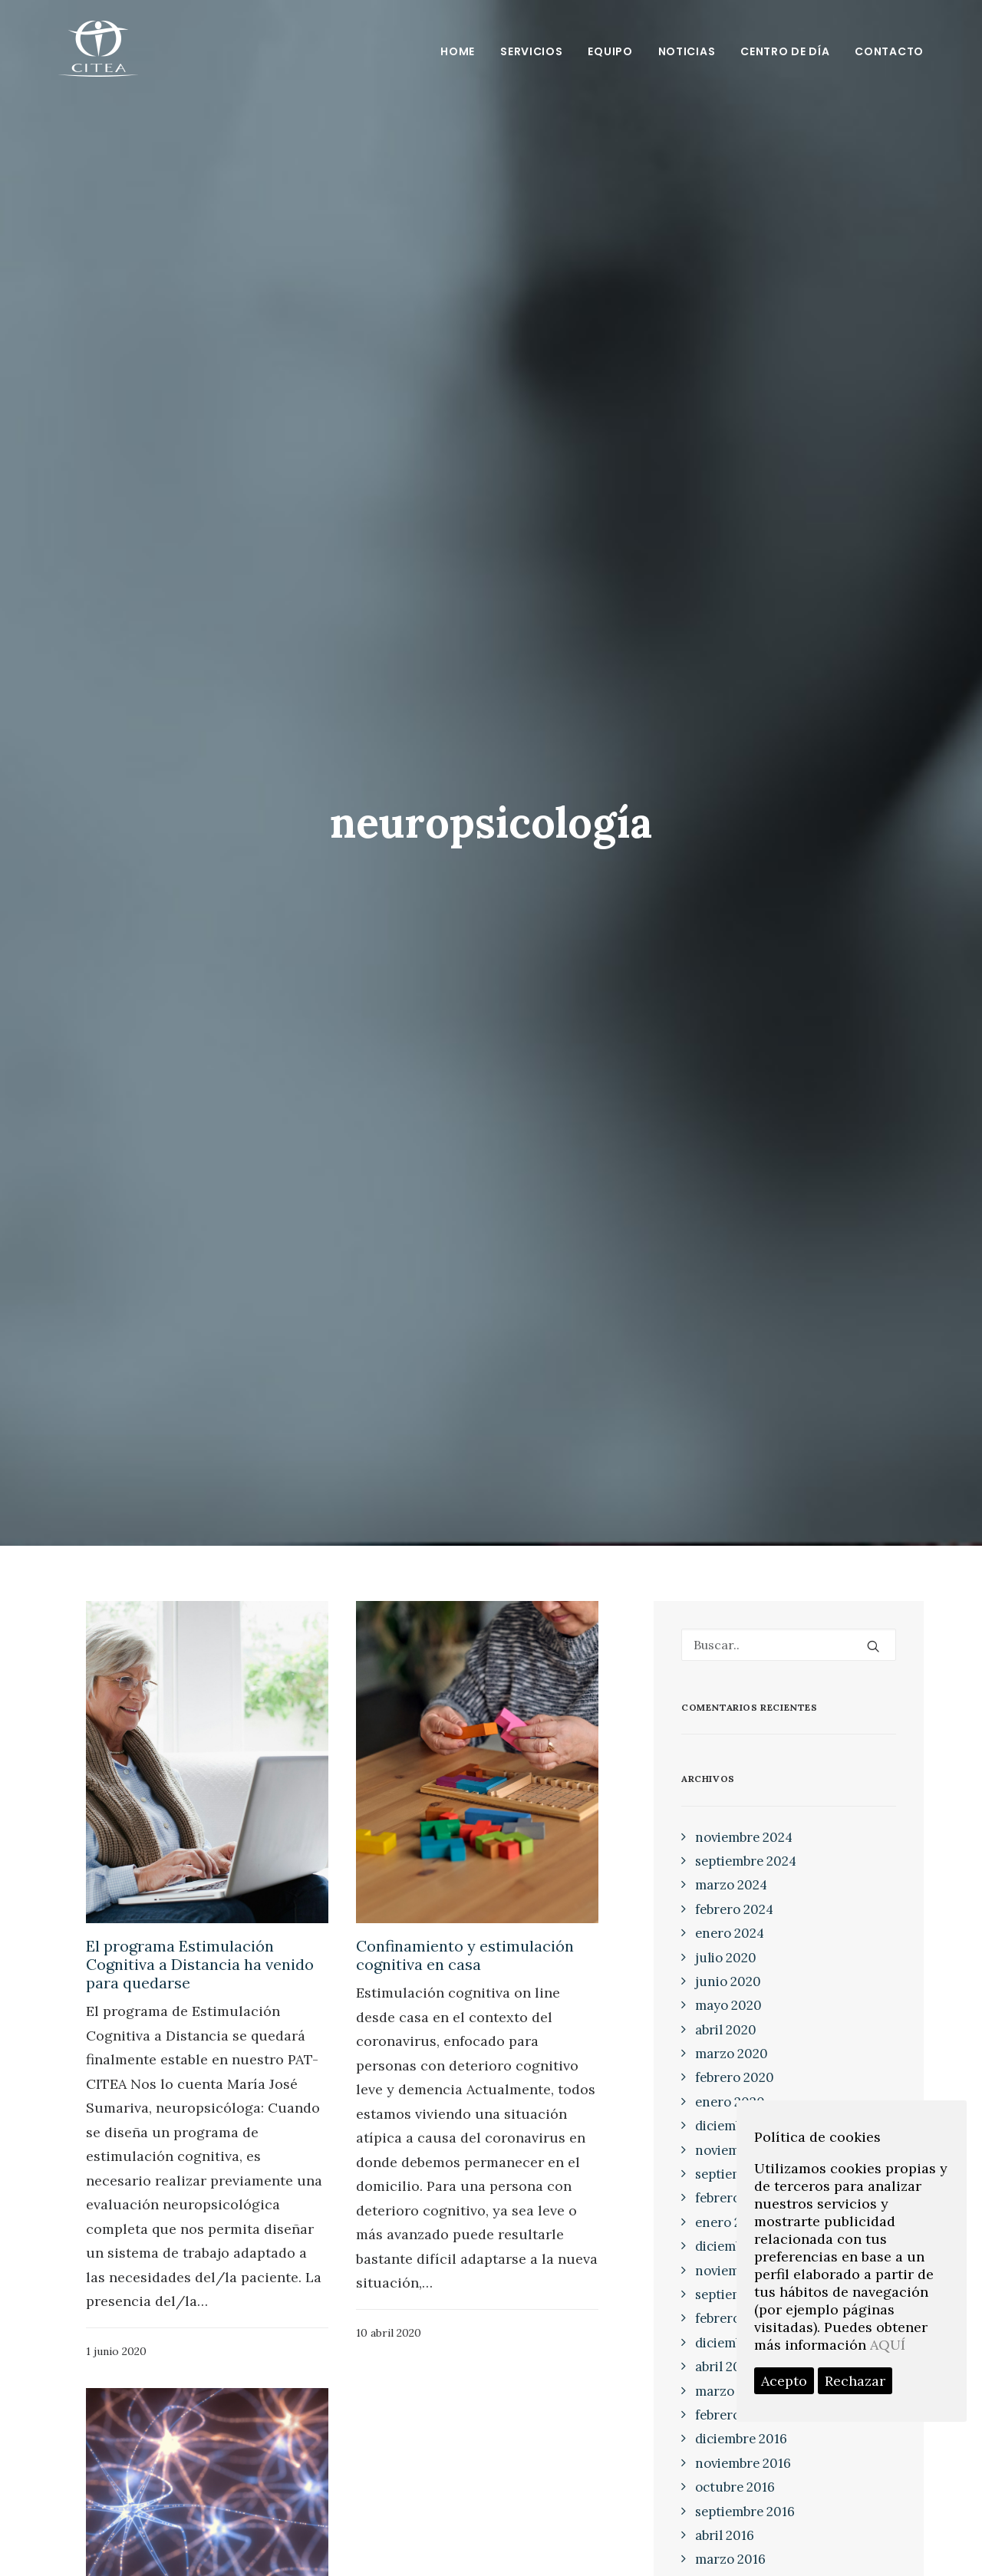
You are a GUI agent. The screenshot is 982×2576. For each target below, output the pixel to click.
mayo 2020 (728, 2005)
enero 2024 (729, 1933)
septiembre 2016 (745, 2511)
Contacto (889, 51)
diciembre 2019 (741, 2125)
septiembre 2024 (745, 1861)
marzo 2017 (729, 2391)
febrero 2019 (733, 2197)
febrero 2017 (732, 2414)
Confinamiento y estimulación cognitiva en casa (465, 1955)
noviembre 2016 (743, 2463)
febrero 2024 (734, 1909)
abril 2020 (725, 2029)
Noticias (687, 51)
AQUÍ (887, 2345)
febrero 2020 (734, 2077)
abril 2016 (724, 2535)
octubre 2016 (735, 2487)
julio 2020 (725, 1957)
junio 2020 (728, 1981)
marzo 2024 (731, 1884)
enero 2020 (730, 2101)
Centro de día (784, 51)
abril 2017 (724, 2366)
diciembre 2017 (740, 2342)
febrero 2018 (733, 2318)
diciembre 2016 (741, 2438)
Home (457, 51)
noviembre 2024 (744, 1837)
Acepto (784, 2381)
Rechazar (855, 2381)
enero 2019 (729, 2222)
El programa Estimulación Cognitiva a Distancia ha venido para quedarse (200, 1964)
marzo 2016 (730, 2559)
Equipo (610, 51)
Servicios (531, 51)
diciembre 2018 (741, 2246)
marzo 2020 (731, 2053)
